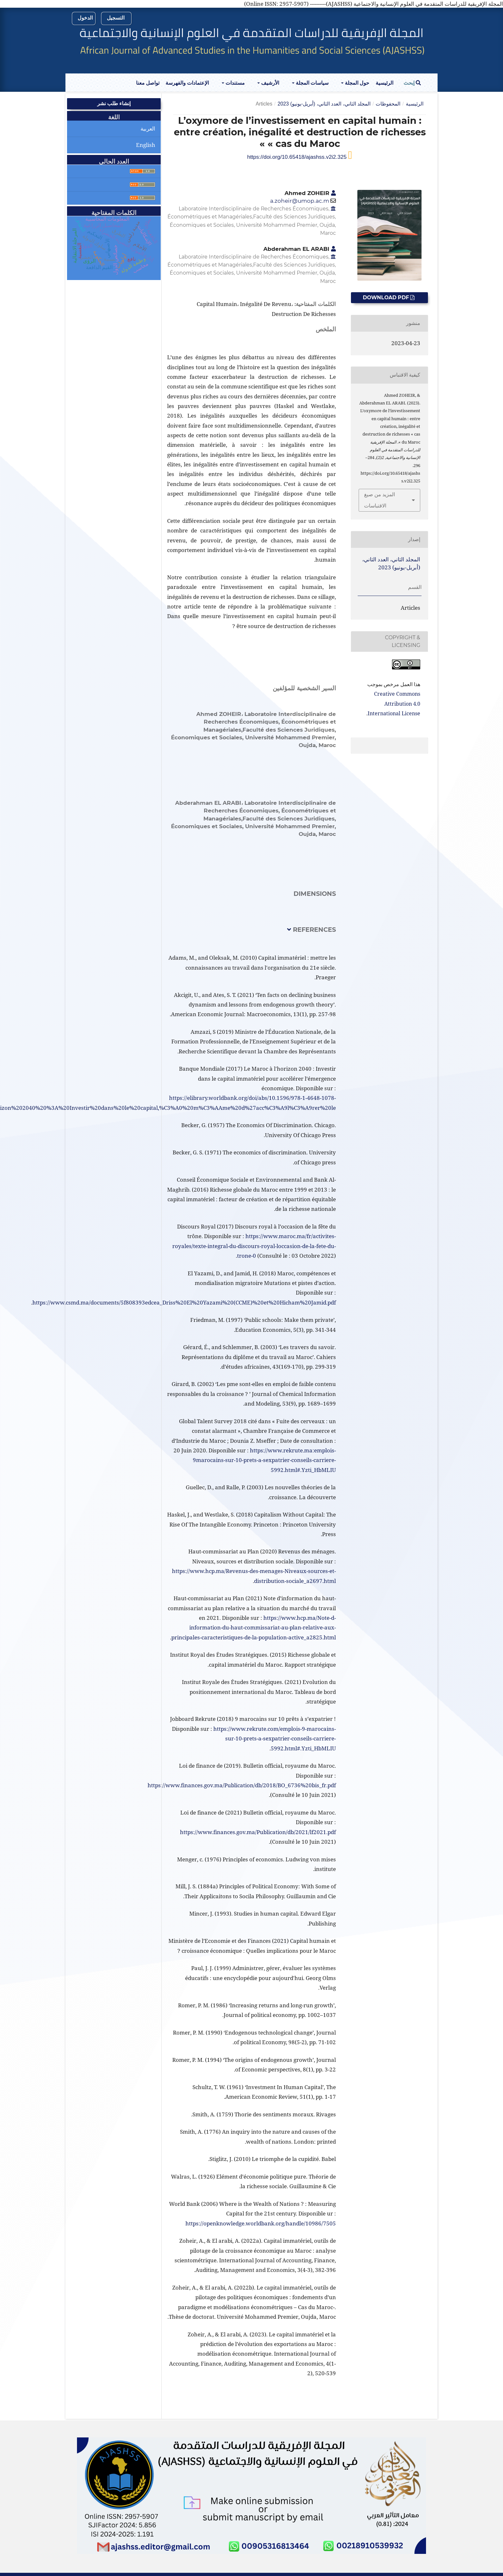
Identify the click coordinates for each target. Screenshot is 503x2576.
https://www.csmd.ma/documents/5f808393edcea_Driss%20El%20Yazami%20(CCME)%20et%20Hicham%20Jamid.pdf (184, 1302)
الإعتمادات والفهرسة (187, 83)
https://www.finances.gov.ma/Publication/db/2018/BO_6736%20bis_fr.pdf (242, 1785)
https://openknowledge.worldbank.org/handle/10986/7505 (260, 2223)
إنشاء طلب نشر (114, 103)
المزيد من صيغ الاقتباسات (379, 499)
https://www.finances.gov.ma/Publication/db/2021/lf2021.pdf (258, 1832)
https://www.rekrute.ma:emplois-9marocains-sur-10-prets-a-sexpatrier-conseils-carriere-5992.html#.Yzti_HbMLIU (264, 1460)
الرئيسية (384, 83)
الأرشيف (269, 83)
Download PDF (386, 297)
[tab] (251, 934)
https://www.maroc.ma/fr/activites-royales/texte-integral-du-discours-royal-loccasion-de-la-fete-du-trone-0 (254, 1245)
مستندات (234, 83)
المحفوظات (388, 103)
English (145, 145)
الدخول (85, 18)
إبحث (412, 83)
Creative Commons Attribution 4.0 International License (394, 703)
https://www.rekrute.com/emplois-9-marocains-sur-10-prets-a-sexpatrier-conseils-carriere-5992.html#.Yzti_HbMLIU (274, 1738)
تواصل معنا (147, 83)
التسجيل (115, 18)
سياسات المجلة (311, 83)
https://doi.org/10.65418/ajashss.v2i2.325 (297, 157)
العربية (148, 128)
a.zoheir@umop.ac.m (299, 201)
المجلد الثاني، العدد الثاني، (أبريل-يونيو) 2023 (324, 103)
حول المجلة (356, 83)
